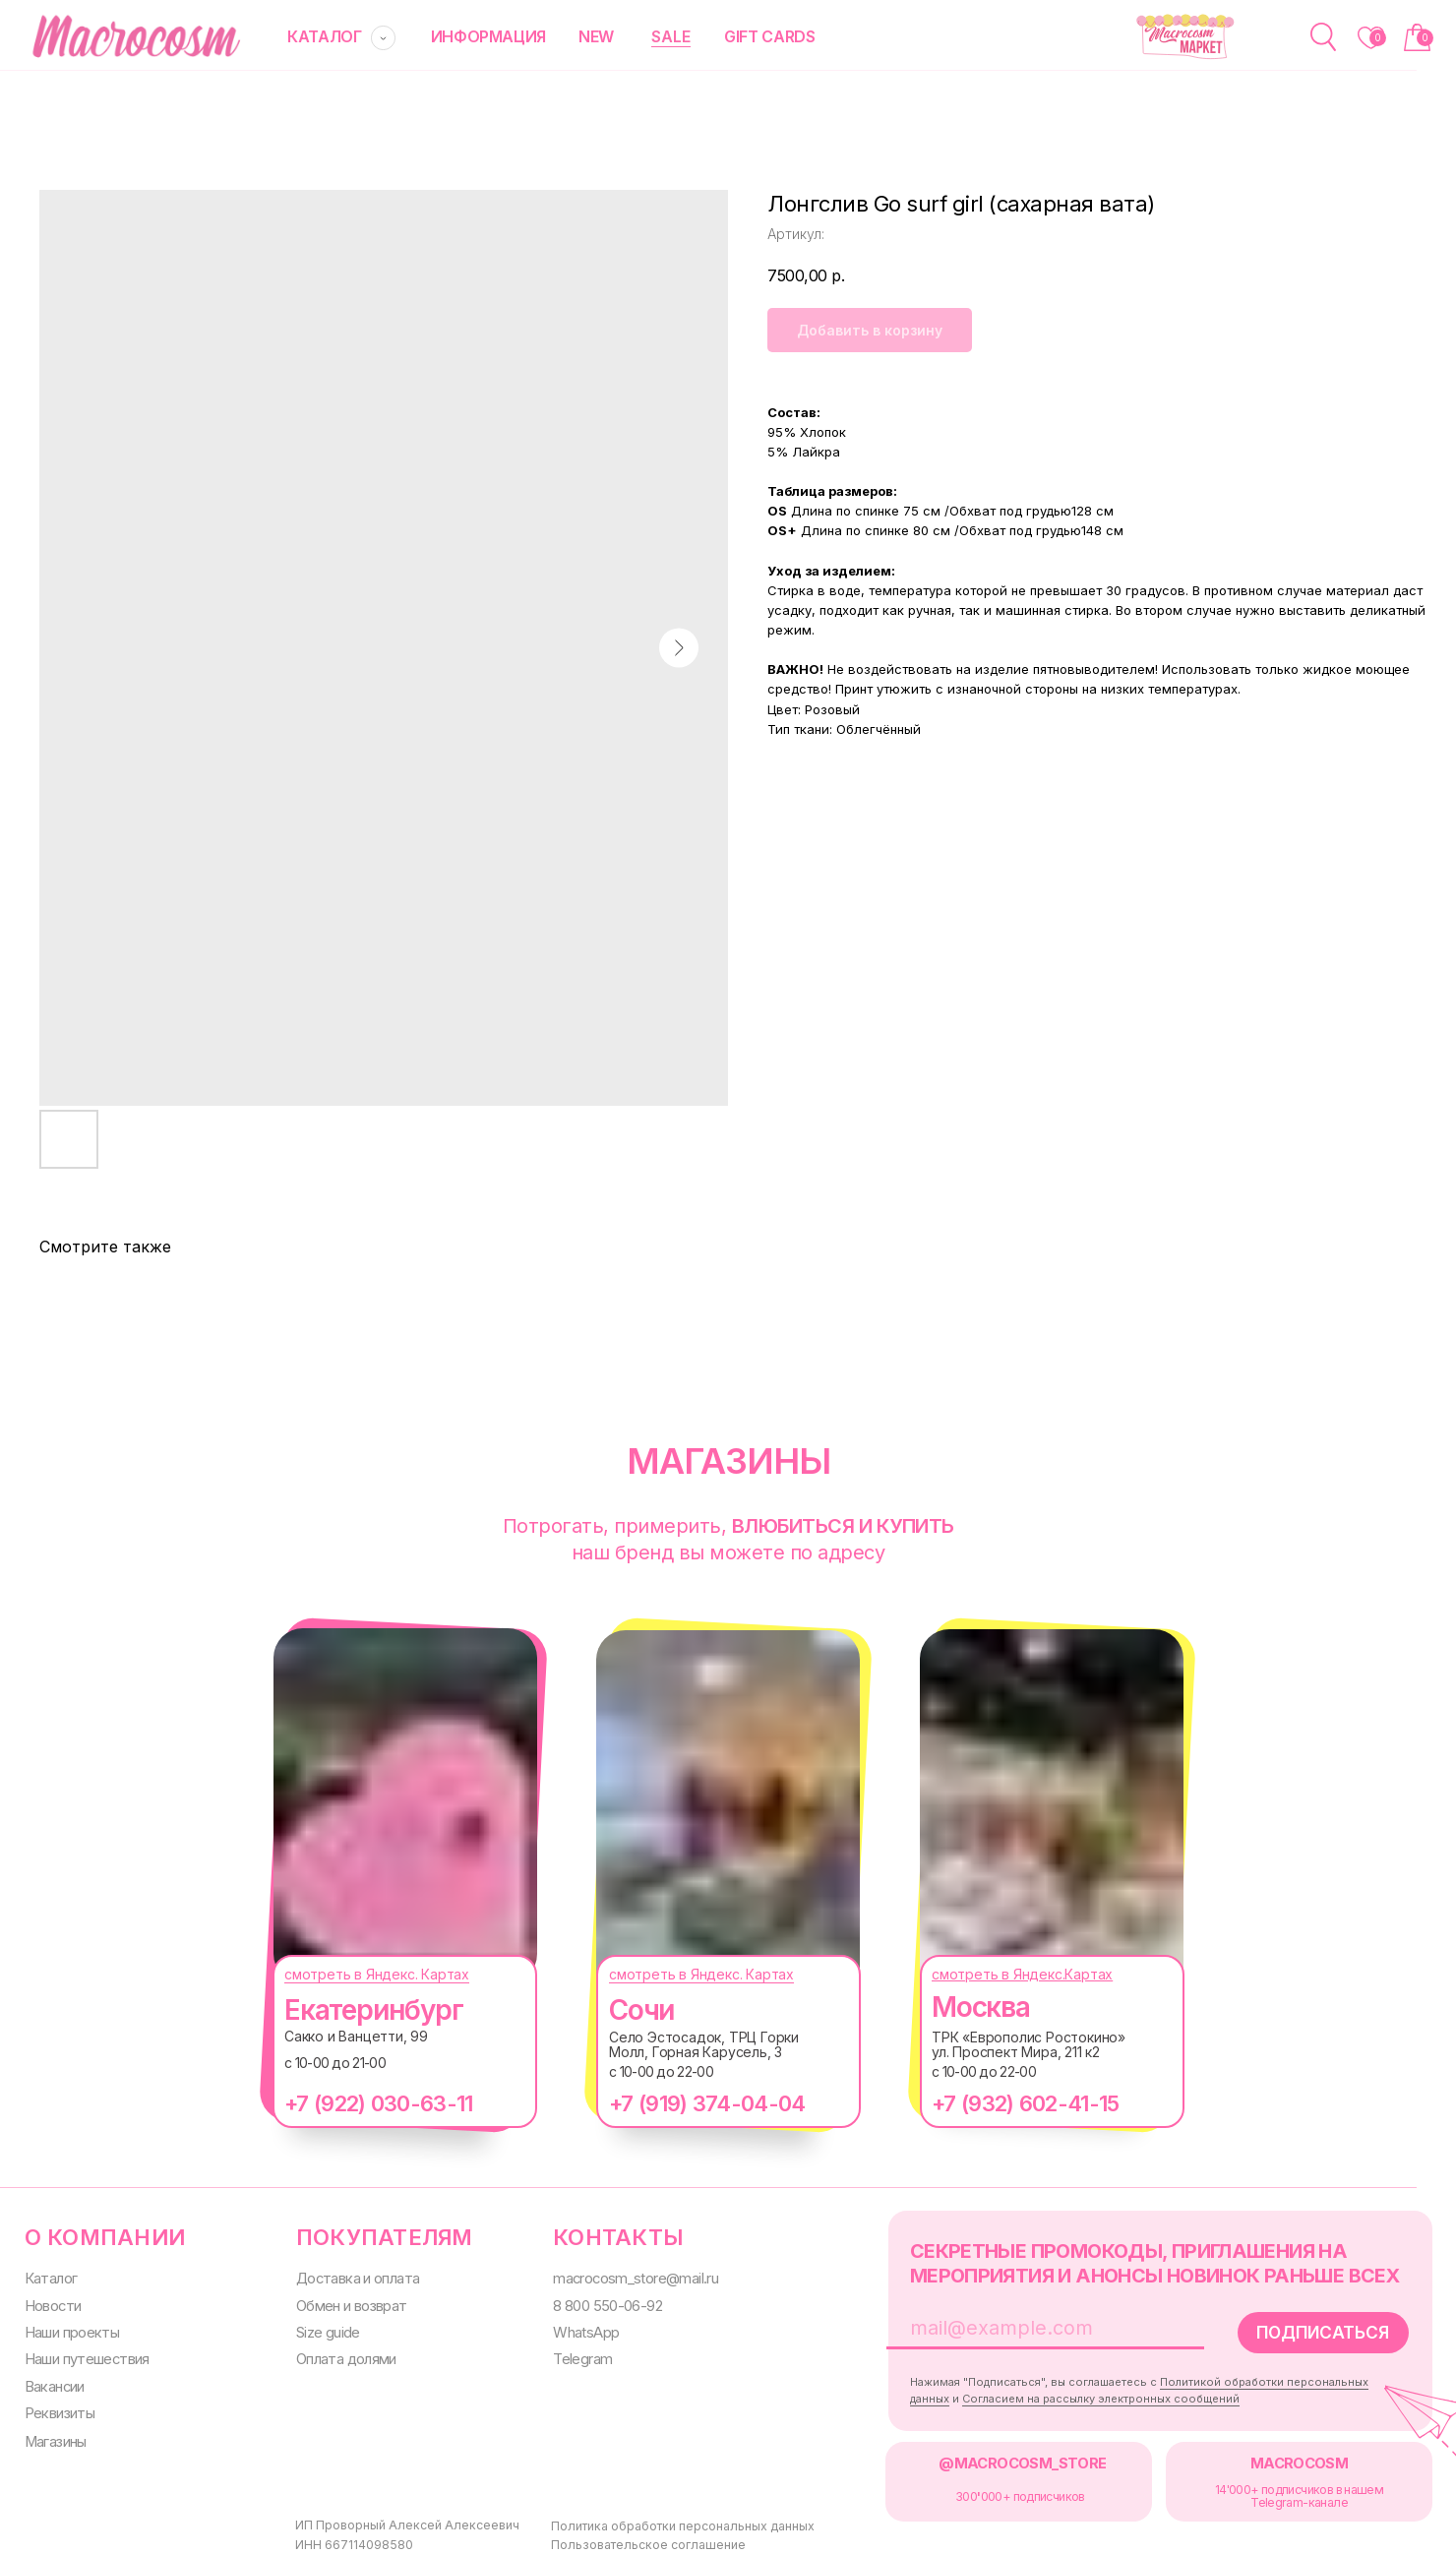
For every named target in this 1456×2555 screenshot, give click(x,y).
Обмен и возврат (343, 2301)
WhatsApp (570, 2327)
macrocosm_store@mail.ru (620, 2275)
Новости (51, 2301)
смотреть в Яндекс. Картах (357, 1973)
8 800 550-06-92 (592, 2301)
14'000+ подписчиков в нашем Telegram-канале (1265, 2486)
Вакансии (53, 2380)
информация (475, 36)
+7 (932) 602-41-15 (1005, 2102)
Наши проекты (70, 2327)
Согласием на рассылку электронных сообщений (1074, 2392)
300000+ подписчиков (993, 2487)
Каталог (49, 2275)
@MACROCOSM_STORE (996, 2455)
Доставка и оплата (348, 2275)
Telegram (567, 2352)
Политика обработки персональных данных (642, 2522)
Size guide (320, 2327)
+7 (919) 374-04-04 (687, 2102)
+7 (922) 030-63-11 (359, 2102)
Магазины (54, 2433)
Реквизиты (57, 2406)
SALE (653, 35)
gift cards (749, 36)
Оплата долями (338, 2352)
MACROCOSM (1264, 2455)
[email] (1027, 2322)
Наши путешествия (85, 2352)
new (580, 36)
